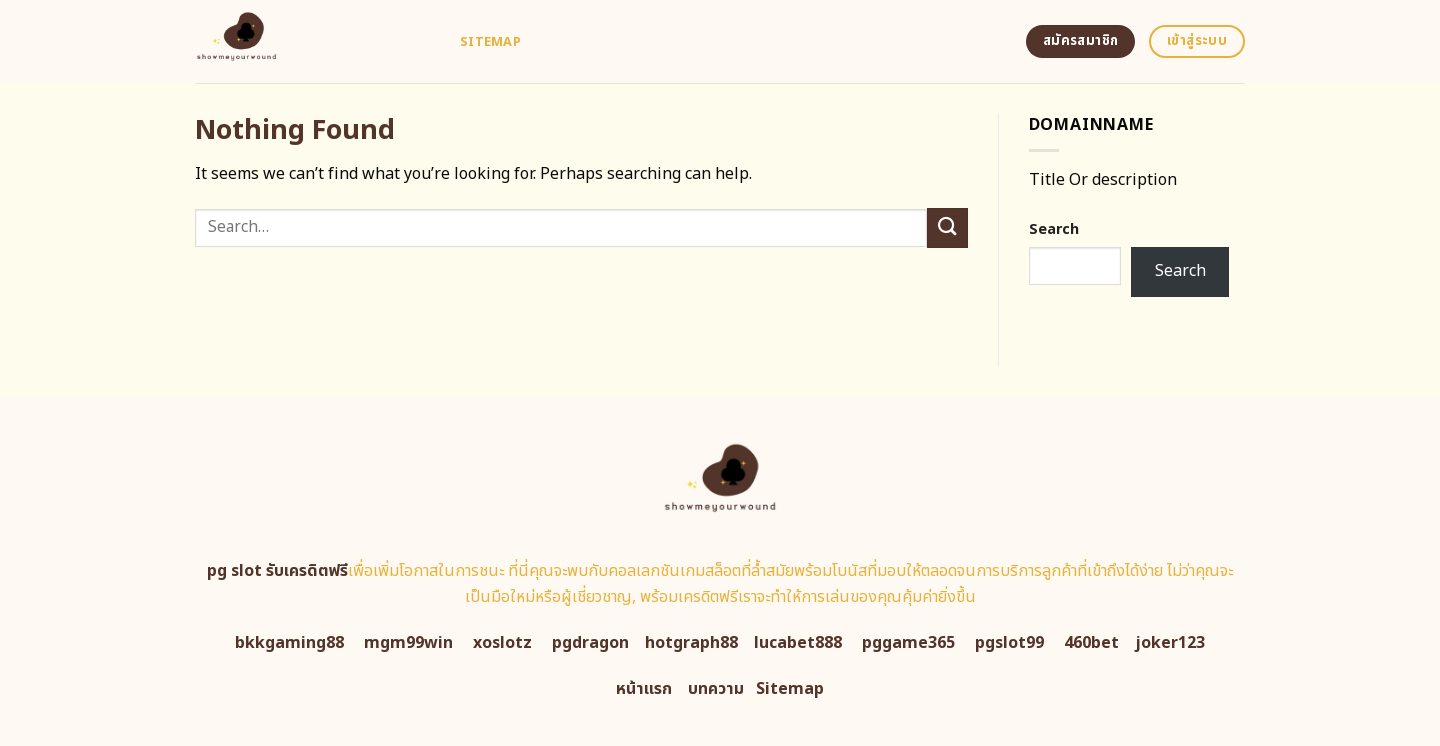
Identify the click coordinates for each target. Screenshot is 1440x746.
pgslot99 (1009, 643)
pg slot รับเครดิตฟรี (277, 571)
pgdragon (590, 643)
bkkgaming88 (289, 643)
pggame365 (908, 643)
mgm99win (408, 643)
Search (1054, 229)
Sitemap (490, 42)
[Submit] (947, 227)
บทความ (716, 689)
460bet (1091, 643)
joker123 (1170, 643)
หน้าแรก (644, 689)
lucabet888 (798, 643)
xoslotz (502, 643)
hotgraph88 (691, 643)
